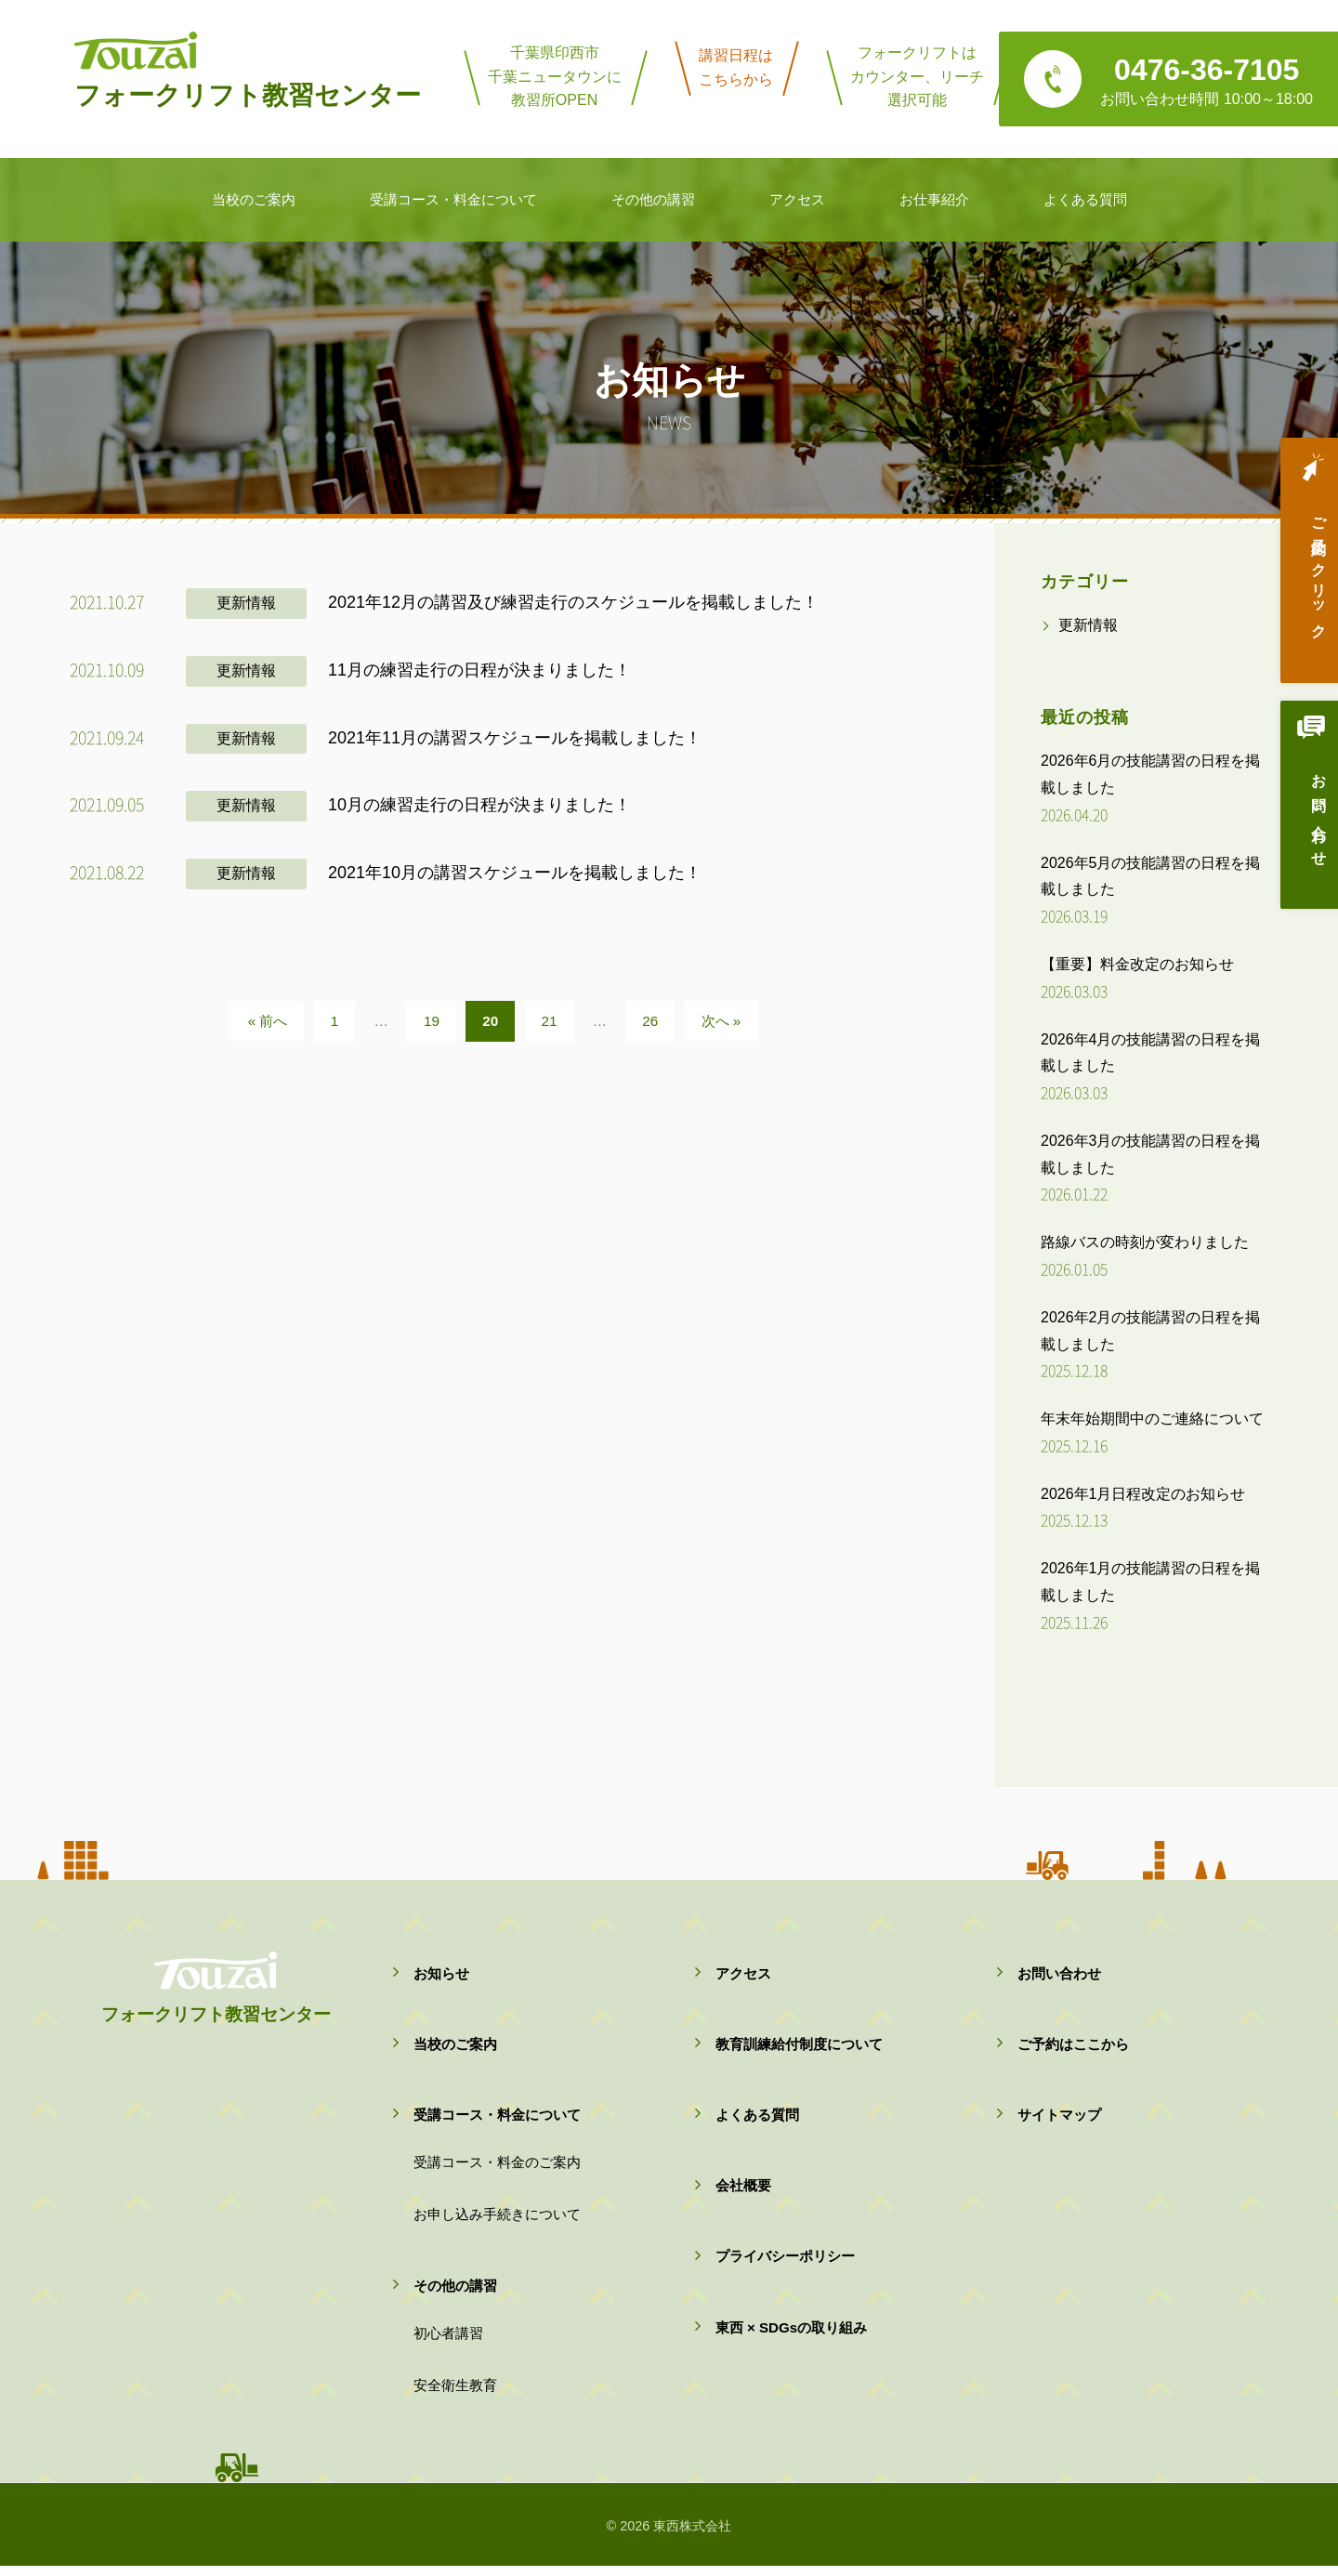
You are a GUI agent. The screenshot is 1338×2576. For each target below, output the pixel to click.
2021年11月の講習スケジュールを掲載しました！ (515, 738)
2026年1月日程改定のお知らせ (1143, 1494)
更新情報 (246, 603)
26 (650, 1021)
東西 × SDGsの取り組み (791, 2334)
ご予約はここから (1073, 2046)
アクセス (743, 1973)
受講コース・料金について (497, 2117)
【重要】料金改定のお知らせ (1137, 964)
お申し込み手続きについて (497, 2220)
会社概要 (743, 2190)
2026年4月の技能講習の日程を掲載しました (1151, 1053)
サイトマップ (1059, 2117)
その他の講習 (455, 2292)
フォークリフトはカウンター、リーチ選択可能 (917, 76)
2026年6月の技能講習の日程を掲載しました (1151, 774)
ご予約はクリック (1305, 573)
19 (431, 1021)
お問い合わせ (1305, 823)
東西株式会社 (692, 2536)
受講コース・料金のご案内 (497, 2167)
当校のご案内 (455, 2046)
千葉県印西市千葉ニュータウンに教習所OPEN (555, 76)
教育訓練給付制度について (799, 2046)
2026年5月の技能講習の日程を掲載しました (1151, 876)
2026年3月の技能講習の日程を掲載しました (1151, 1154)
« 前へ (268, 1021)
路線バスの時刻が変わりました (1145, 1242)
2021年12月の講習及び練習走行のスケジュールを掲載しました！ (573, 602)
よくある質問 (757, 2117)
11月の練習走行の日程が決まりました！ (479, 670)
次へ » (721, 1021)
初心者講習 (448, 2340)
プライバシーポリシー (785, 2261)
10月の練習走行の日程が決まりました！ (479, 804)
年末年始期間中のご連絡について (1152, 1418)
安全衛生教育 (455, 2394)
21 (550, 1021)
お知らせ (441, 1973)
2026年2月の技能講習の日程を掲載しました (1151, 1330)
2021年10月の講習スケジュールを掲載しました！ (515, 872)
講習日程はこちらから (736, 67)
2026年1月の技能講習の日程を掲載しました (1151, 1581)
